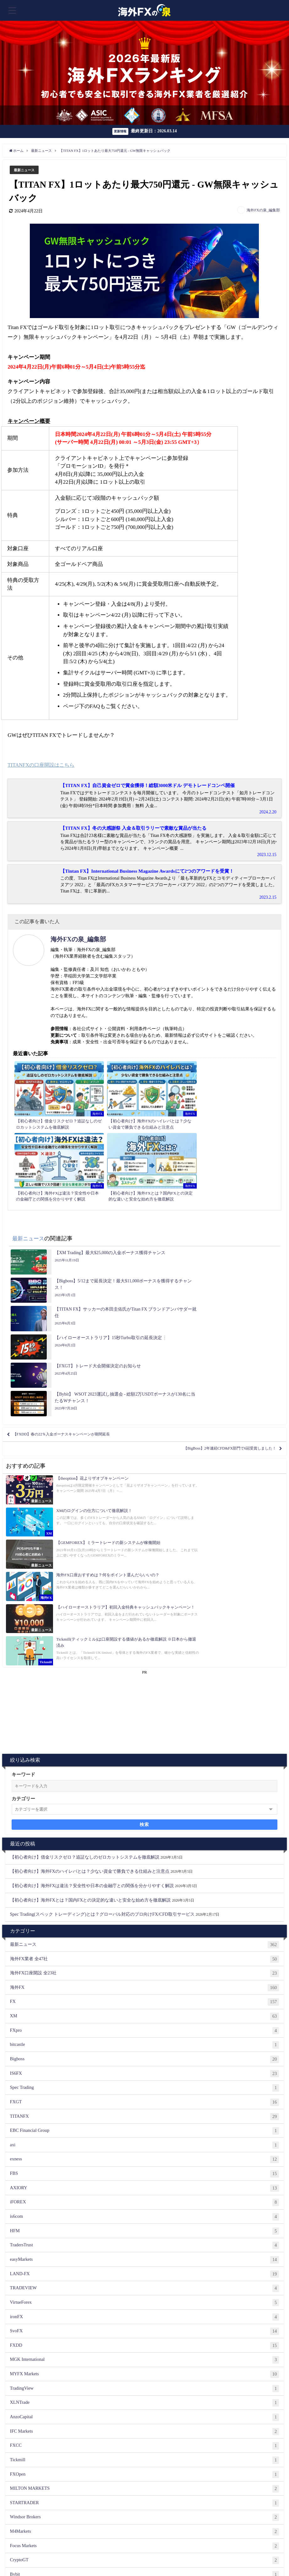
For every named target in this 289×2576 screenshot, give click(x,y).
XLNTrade (144, 2161)
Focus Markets (144, 2305)
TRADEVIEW (144, 2047)
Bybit (144, 2333)
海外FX (144, 1746)
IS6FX (144, 1832)
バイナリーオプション (144, 2434)
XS (144, 2391)
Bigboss (144, 1818)
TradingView (144, 2147)
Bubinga (144, 2491)
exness (144, 1918)
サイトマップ (40, 2562)
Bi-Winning (144, 2505)
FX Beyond (144, 2405)
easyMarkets (144, 2018)
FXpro (144, 1789)
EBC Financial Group (144, 1889)
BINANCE (144, 2362)
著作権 (263, 2556)
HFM (144, 1990)
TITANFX (144, 1875)
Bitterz (144, 2348)
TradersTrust (144, 2004)
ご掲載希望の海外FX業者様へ (31, 2556)
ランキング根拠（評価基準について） (155, 2556)
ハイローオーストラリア (144, 2477)
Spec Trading (144, 1846)
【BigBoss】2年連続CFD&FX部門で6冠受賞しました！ (213, 1297)
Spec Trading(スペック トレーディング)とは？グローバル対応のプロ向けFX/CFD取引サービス (102, 1672)
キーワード (23, 1533)
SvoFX (144, 2090)
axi (144, 1904)
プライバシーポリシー (214, 2556)
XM (144, 1775)
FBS (144, 1932)
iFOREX (144, 1961)
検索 (144, 1583)
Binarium (144, 2376)
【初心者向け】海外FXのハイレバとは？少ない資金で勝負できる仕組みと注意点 (89, 1629)
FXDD (144, 2104)
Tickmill (144, 2219)
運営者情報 (14, 2562)
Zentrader (144, 2519)
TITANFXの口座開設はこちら (43, 765)
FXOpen (144, 2233)
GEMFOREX (144, 2419)
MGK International (144, 2119)
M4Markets (144, 2290)
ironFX (144, 2076)
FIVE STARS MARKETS (144, 2462)
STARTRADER (144, 2262)
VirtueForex (144, 2061)
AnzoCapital (144, 2176)
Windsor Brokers (144, 2276)
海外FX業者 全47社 (144, 1718)
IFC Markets (144, 2190)
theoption (144, 2448)
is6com (144, 1975)
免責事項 (246, 2556)
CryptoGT (144, 2319)
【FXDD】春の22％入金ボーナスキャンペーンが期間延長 (79, 1279)
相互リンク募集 (103, 2556)
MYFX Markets (144, 2133)
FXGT (144, 1861)
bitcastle (144, 1803)
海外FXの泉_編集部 (263, 210)
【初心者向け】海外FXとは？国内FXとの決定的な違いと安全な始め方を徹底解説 (90, 1658)
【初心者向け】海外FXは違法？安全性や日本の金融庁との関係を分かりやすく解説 (92, 1644)
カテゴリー (23, 1557)
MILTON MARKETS (144, 2247)
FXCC (144, 2204)
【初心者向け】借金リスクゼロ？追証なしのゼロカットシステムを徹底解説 (84, 1615)
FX (144, 1761)
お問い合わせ (74, 2556)
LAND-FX (144, 2033)
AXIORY (144, 1947)
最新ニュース (26, 170)
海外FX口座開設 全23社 (144, 1732)
